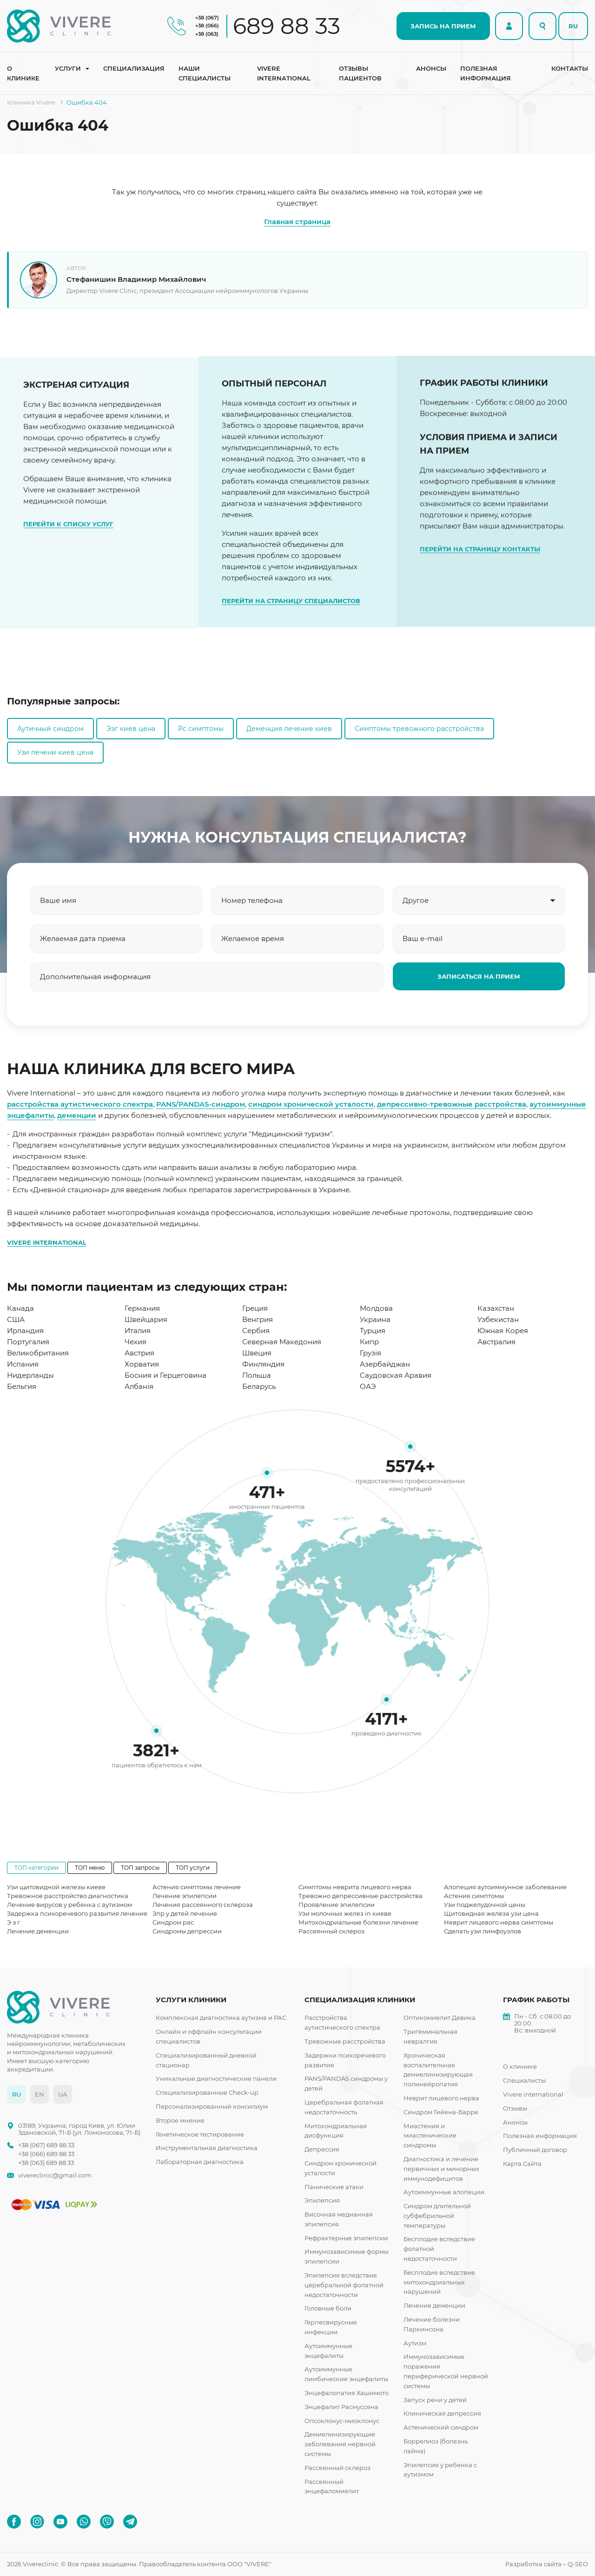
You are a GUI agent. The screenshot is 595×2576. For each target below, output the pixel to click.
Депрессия (321, 2149)
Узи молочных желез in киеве (344, 1913)
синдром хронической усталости (311, 1104)
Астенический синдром (440, 2427)
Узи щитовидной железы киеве (56, 1887)
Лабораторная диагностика (200, 2161)
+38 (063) (206, 34)
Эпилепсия (322, 2200)
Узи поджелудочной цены (484, 1904)
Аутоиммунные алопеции (443, 2192)
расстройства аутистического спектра (80, 1104)
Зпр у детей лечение (184, 1913)
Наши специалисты (204, 73)
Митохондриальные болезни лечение (358, 1922)
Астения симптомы (474, 1895)
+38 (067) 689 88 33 (46, 2145)
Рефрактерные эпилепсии (346, 2238)
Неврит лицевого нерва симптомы (498, 1922)
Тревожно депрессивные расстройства (360, 1895)
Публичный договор (535, 2149)
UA (62, 2094)
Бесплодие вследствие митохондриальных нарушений (439, 2282)
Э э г (13, 1922)
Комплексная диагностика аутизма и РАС (221, 2017)
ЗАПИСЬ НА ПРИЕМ (443, 26)
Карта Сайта (522, 2163)
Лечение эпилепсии (184, 1895)
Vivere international (284, 73)
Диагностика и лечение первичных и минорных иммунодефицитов (441, 2168)
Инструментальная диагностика (207, 2147)
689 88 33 (286, 26)
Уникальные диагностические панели (216, 2078)
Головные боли (327, 2308)
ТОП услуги (193, 1867)
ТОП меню (90, 1867)
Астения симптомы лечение (196, 1887)
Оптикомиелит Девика (439, 2017)
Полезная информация (485, 73)
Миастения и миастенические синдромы (429, 2135)
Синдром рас (173, 1922)
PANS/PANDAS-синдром (200, 1104)
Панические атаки (334, 2187)
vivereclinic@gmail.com (55, 2175)
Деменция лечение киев (289, 728)
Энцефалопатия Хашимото (346, 2393)
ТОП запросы (140, 1867)
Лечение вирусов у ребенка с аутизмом (69, 1904)
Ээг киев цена (130, 728)
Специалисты (524, 2080)
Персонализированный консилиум (212, 2106)
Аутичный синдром (50, 728)
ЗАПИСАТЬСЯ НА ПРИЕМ (478, 992)
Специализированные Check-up (207, 2092)
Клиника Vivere (31, 102)
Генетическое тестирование (200, 2134)
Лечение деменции (38, 1931)
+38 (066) (207, 25)
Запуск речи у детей (435, 2399)
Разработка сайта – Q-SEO (546, 2564)
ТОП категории (36, 1867)
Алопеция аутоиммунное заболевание (505, 1887)
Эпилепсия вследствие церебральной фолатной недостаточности (343, 2284)
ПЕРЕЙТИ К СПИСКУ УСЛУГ (68, 539)
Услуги (68, 68)
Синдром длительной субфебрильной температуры (437, 2215)
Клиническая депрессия (442, 2413)
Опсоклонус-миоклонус (341, 2420)
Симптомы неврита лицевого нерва (354, 1887)
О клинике (23, 73)
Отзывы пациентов (360, 73)
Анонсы (431, 68)
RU (573, 26)
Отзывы (515, 2108)
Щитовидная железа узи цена (491, 1913)
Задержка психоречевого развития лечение (77, 1913)
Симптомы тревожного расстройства (419, 728)
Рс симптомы (201, 728)
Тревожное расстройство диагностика (67, 1895)
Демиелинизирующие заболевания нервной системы (340, 2443)
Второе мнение (180, 2120)
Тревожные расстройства (344, 2041)
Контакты (569, 68)
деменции (76, 1115)
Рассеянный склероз (331, 1931)
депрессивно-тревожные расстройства (451, 1104)
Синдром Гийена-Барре (440, 2112)
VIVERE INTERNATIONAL (46, 1242)
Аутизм (414, 2343)
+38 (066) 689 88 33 (46, 2154)
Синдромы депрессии (187, 1931)
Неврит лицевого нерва (441, 2098)
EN (39, 2094)
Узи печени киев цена (55, 752)
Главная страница (297, 221)
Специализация (134, 68)
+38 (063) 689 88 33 (46, 2162)
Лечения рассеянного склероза (202, 1904)
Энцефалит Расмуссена (341, 2406)
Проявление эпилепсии (336, 1904)
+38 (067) (207, 17)
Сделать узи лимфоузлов (482, 1931)
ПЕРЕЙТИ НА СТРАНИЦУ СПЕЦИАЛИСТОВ (291, 633)
